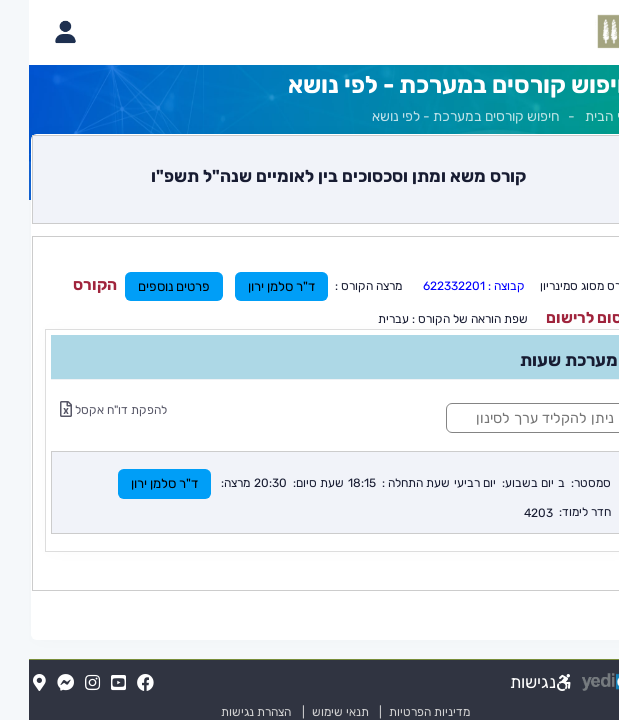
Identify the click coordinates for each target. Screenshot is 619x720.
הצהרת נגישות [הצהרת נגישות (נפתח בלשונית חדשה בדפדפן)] (227, 712)
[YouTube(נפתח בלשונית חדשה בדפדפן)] (89, 684)
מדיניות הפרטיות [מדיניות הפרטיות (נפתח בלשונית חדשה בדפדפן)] (400, 712)
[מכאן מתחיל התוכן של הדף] (309, 362)
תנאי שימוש (302, 712)
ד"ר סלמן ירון (252, 286)
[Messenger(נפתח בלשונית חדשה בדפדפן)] (36, 684)
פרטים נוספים (145, 286)
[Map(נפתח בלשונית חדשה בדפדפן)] (10, 684)
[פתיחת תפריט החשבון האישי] (36, 32)
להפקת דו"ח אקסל (84, 410)
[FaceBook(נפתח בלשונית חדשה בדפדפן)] (116, 684)
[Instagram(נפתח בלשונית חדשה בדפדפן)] (63, 684)
